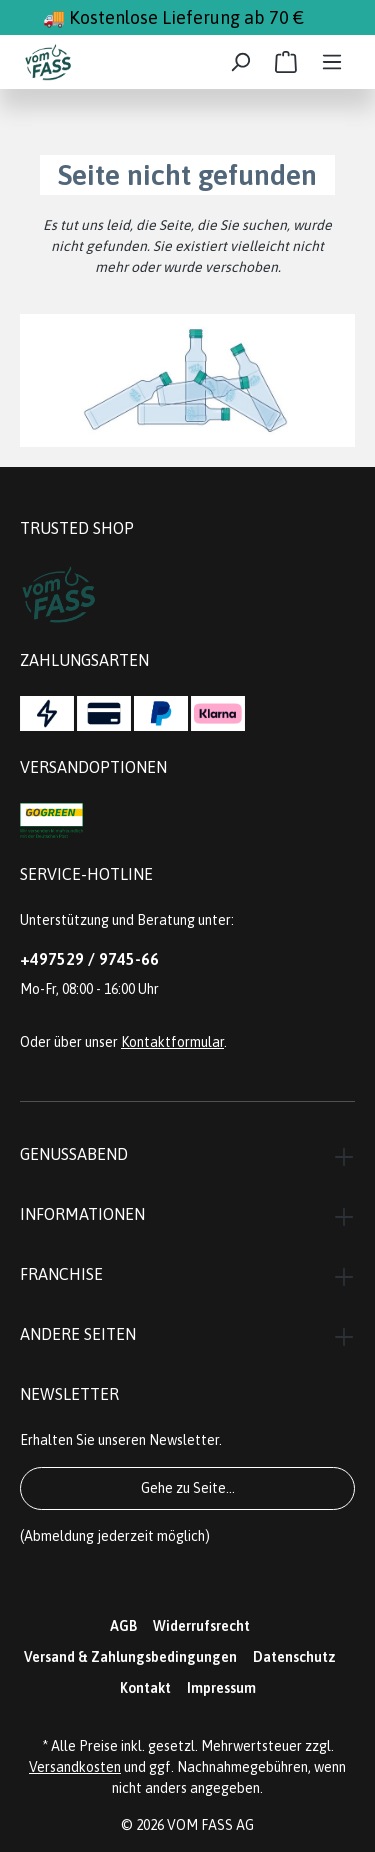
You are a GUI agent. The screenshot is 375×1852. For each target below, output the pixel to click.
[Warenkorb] (286, 62)
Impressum (221, 1688)
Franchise (61, 1274)
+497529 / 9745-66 (89, 959)
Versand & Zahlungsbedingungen (130, 1657)
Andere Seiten (78, 1334)
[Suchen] (240, 62)
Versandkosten (75, 1767)
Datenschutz (294, 1657)
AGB (123, 1626)
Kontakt (145, 1688)
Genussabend (74, 1154)
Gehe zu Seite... (188, 1488)
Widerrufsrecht (201, 1626)
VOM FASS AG (210, 1825)
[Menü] (332, 62)
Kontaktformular (172, 1042)
